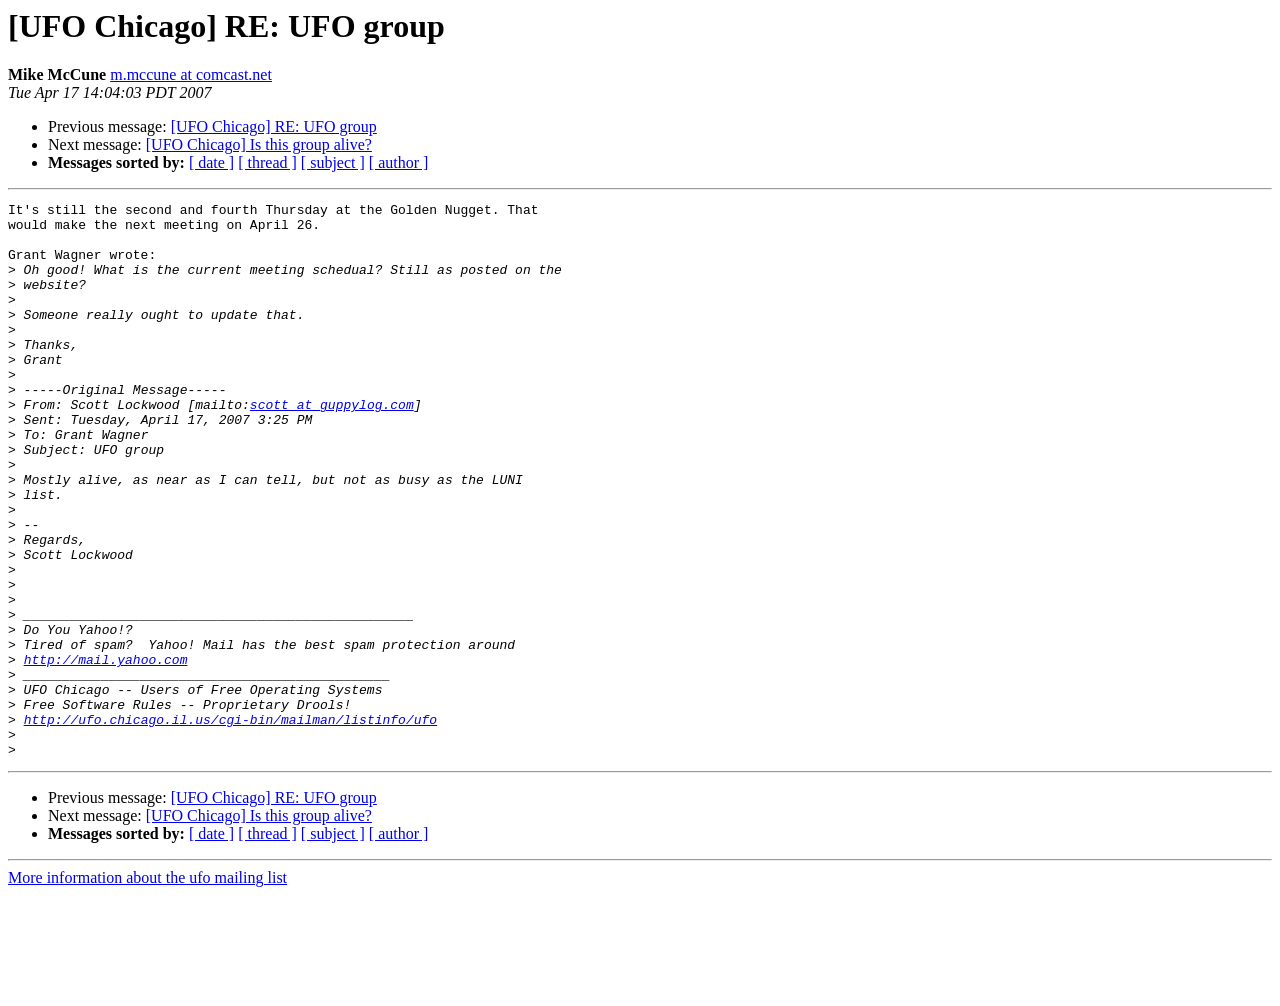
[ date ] (211, 162)
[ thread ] (267, 162)
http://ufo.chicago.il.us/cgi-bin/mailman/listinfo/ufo (230, 824)
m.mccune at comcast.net (191, 74)
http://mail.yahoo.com (106, 752)
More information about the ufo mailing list (147, 988)
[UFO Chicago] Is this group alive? (259, 144)
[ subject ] (333, 162)
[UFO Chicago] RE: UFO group (274, 126)
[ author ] (399, 162)
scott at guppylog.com (332, 446)
